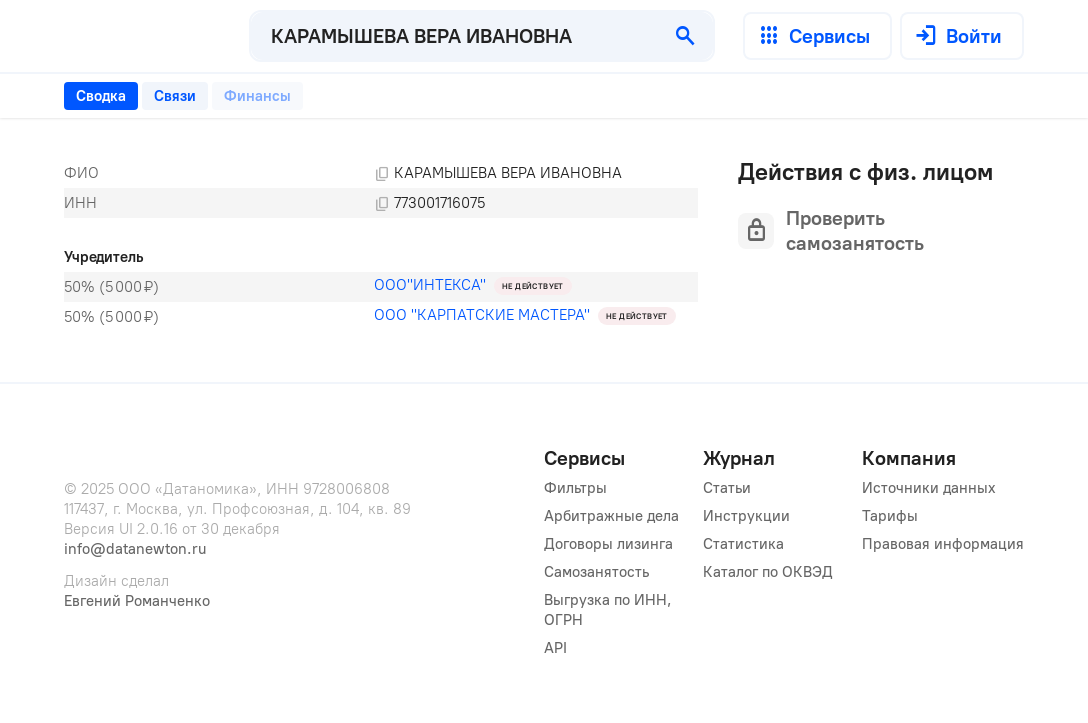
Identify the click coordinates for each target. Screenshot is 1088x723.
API (555, 648)
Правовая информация (943, 544)
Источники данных (929, 488)
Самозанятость (596, 572)
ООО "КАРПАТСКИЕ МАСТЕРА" (482, 315)
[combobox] (454, 36)
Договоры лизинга (608, 544)
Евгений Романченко (137, 601)
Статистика (743, 544)
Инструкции (746, 516)
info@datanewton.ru (135, 549)
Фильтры (575, 488)
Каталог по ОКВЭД (768, 572)
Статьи (727, 488)
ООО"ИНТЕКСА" (430, 285)
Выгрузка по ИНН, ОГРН (610, 610)
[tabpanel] (381, 245)
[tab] (101, 96)
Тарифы (890, 516)
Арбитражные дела (611, 516)
